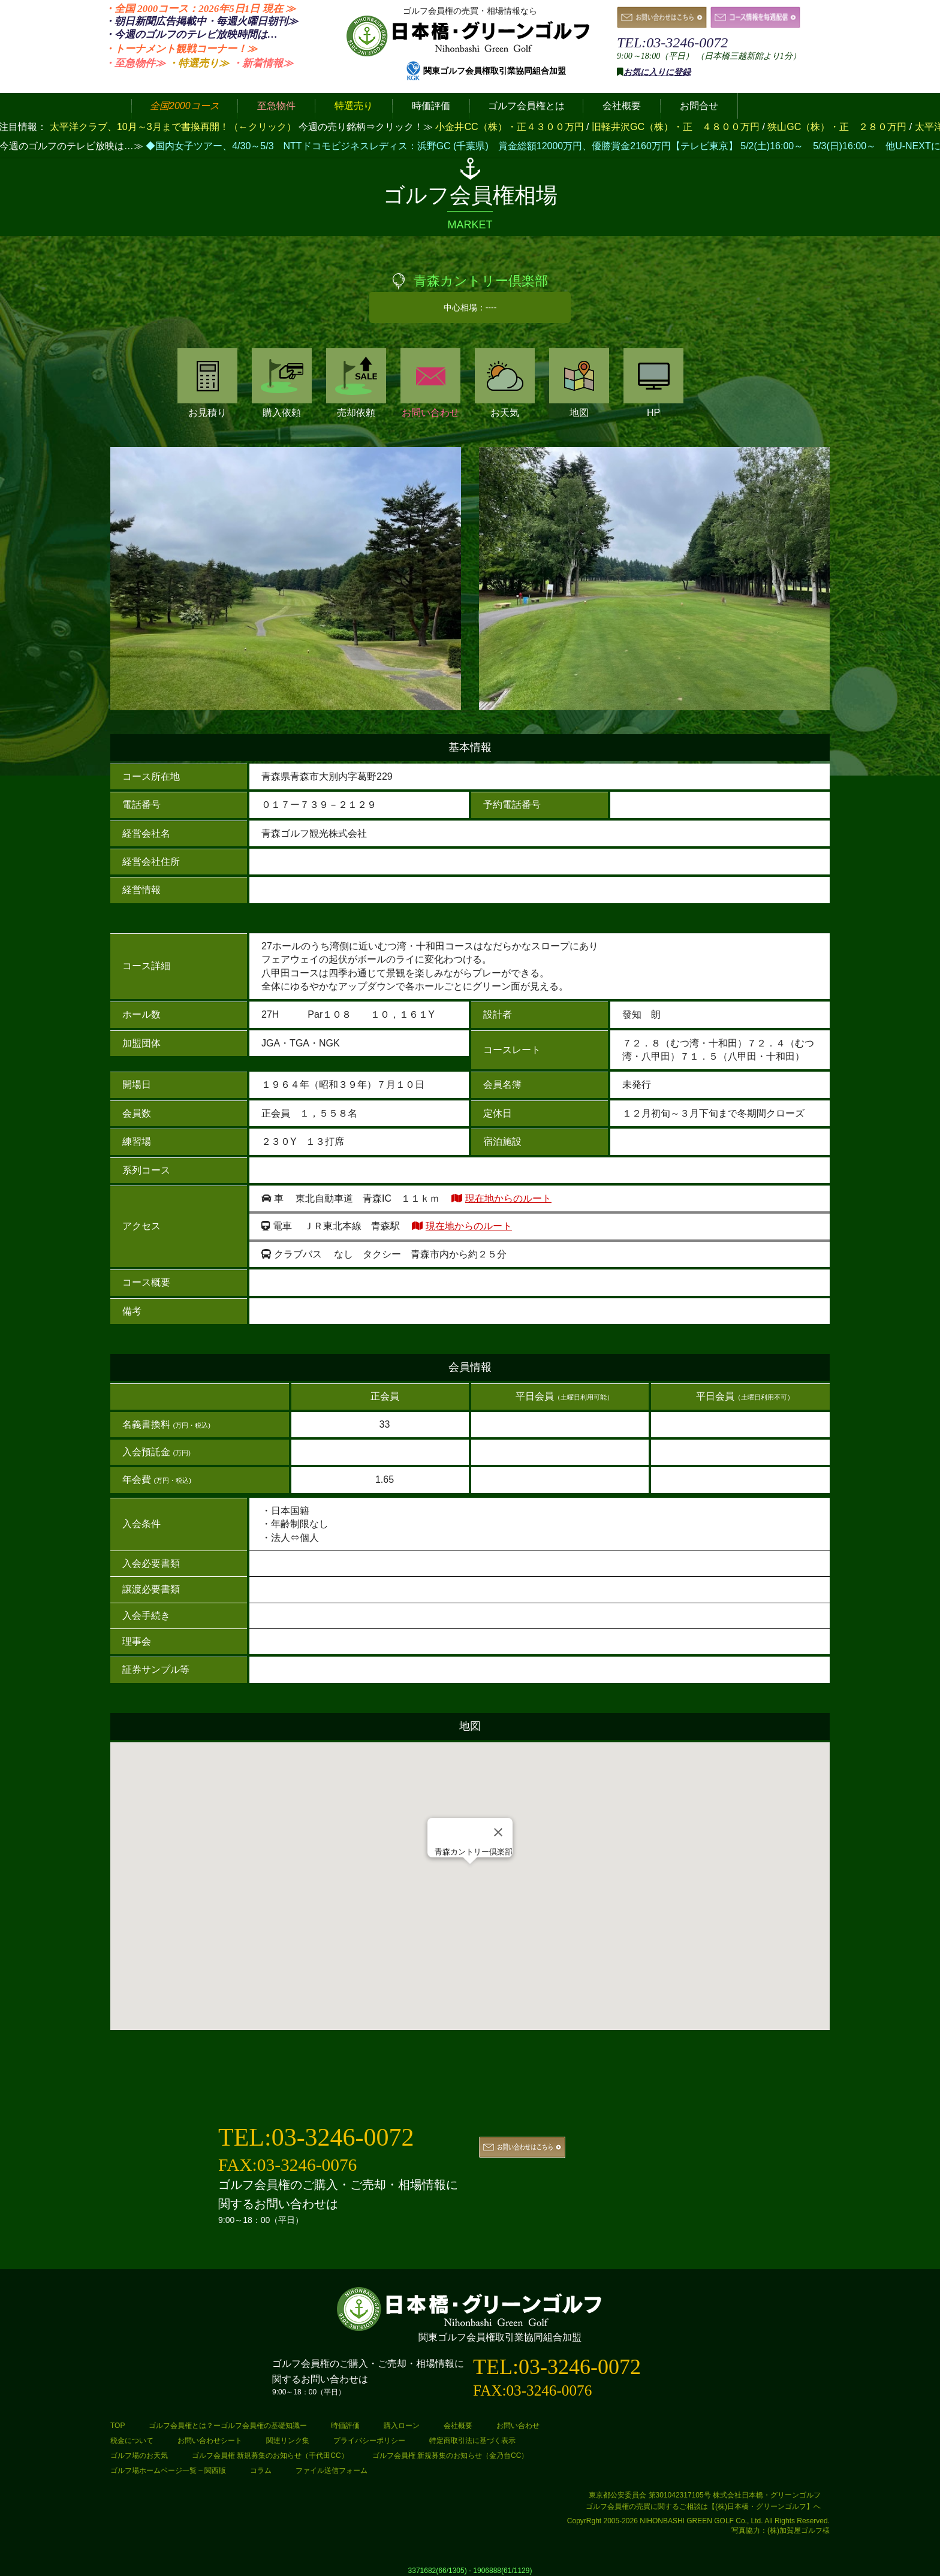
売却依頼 (356, 383)
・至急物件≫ (134, 63)
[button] (470, 1875)
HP (653, 383)
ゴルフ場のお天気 (139, 2455)
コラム (261, 2470)
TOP (117, 2425)
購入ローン (402, 2425)
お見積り (207, 383)
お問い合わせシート (209, 2440)
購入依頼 (282, 383)
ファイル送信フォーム (331, 2470)
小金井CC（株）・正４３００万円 (510, 127)
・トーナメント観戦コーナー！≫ (180, 49)
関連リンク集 (287, 2440)
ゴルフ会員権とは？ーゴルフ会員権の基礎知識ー (228, 2425)
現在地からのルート (508, 1198)
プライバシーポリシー (369, 2440)
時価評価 (345, 2425)
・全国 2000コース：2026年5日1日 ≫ (200, 8)
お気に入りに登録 (657, 72)
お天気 (505, 383)
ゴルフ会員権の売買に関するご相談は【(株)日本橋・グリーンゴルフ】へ (703, 2506)
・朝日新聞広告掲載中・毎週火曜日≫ (201, 21)
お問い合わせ (430, 383)
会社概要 (458, 2425)
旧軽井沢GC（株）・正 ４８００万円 (677, 127)
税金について (131, 2440)
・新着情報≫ (262, 63)
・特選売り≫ (198, 63)
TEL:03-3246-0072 (672, 42)
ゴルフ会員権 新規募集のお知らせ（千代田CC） (270, 2455)
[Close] (498, 1832)
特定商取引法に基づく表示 (472, 2440)
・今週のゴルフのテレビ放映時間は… (191, 34)
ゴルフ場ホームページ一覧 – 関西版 (168, 2470)
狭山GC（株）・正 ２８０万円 (838, 127)
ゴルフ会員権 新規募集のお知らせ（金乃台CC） (450, 2455)
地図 (579, 383)
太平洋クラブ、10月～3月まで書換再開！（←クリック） (173, 127)
